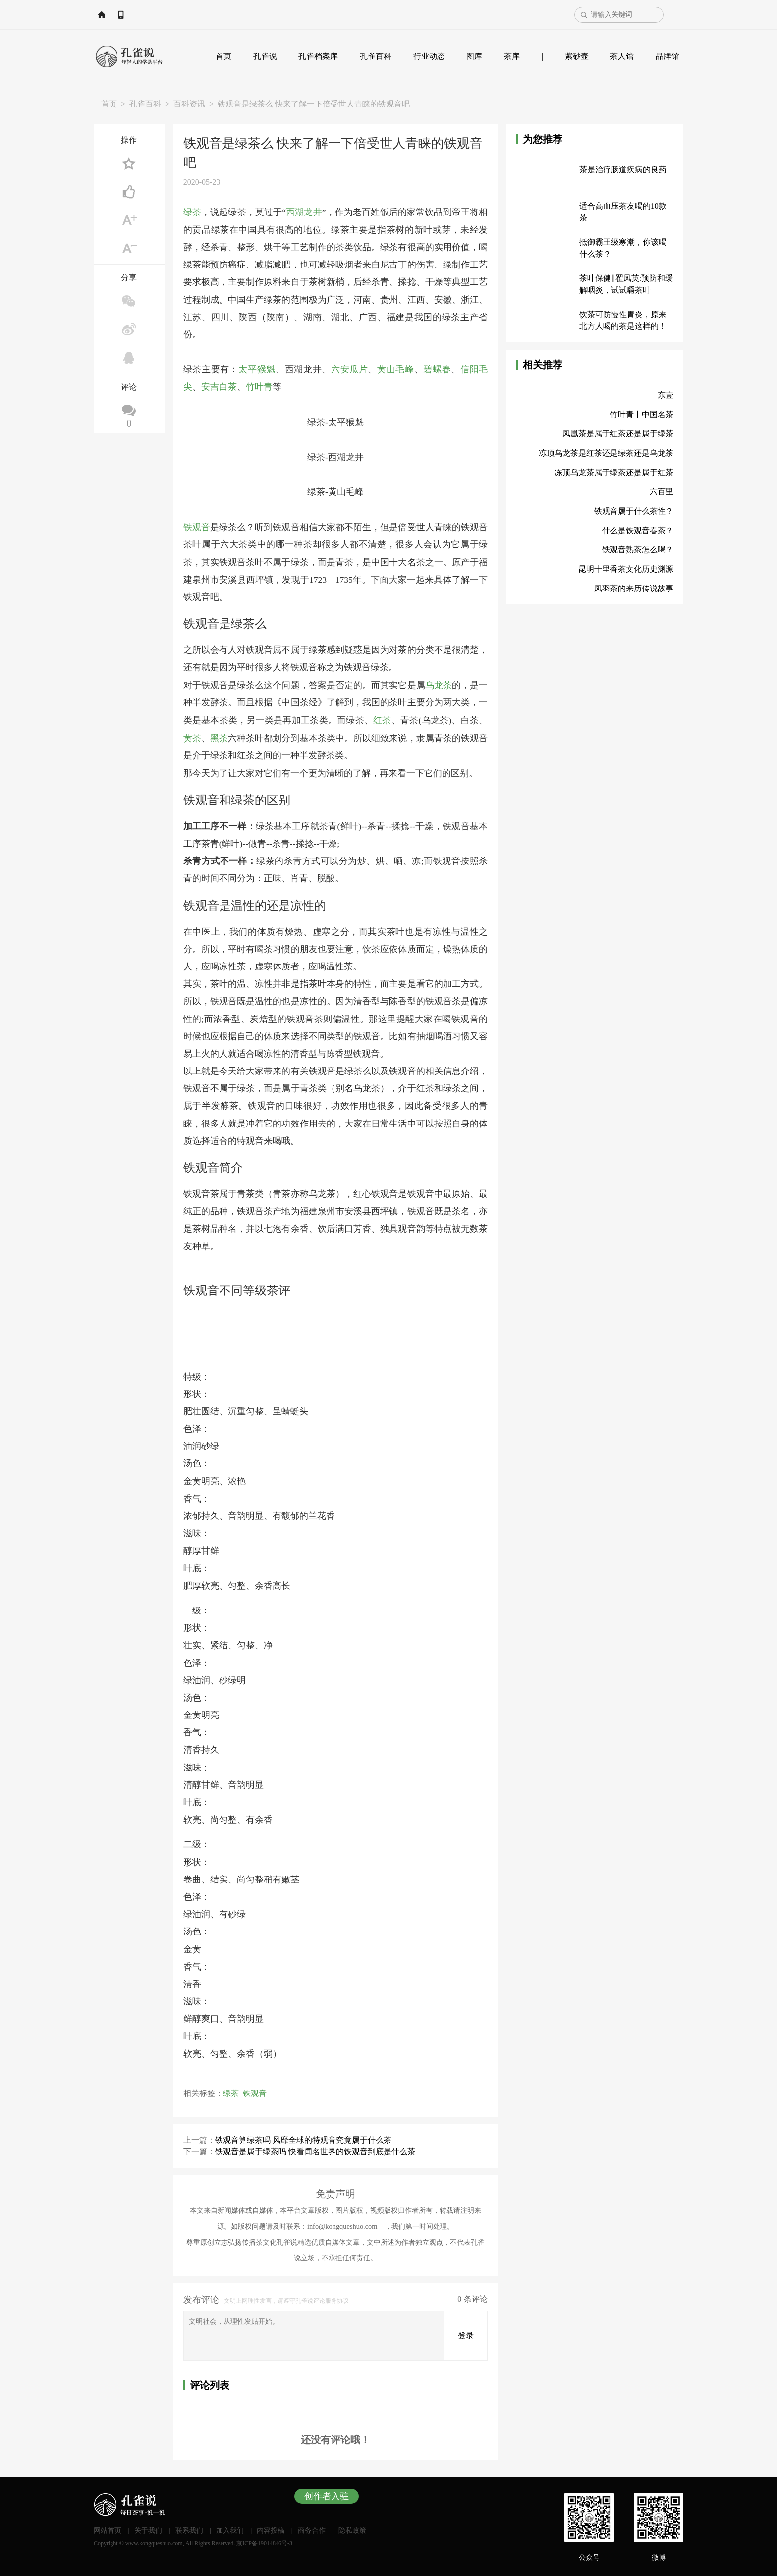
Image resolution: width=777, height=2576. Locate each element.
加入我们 (230, 2528)
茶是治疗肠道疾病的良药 (622, 169)
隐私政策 (352, 2528)
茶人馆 (622, 56)
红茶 (382, 718)
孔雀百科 (375, 56)
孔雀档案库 (318, 56)
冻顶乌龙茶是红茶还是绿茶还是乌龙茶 (606, 453)
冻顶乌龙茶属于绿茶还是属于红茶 (614, 472)
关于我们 (148, 2528)
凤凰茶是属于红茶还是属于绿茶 (617, 433)
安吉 (210, 386)
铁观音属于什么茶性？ (633, 511)
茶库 (512, 56)
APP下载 (169, 14)
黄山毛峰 (395, 369)
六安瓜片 (349, 369)
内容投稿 (270, 2528)
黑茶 (219, 736)
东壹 (665, 395)
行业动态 (429, 56)
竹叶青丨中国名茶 (641, 414)
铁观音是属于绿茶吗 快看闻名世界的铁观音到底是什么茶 (315, 2149)
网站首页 (123, 14)
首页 (223, 56)
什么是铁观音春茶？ (637, 530)
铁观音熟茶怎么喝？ (637, 549)
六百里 (661, 491)
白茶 (228, 386)
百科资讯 (189, 104)
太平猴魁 (257, 369)
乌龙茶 (438, 684)
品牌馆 (667, 56)
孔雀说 (265, 56)
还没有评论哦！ (335, 2437)
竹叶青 (259, 386)
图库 (474, 56)
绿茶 (192, 212)
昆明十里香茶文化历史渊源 (625, 569)
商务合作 (312, 2528)
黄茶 (192, 736)
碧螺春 (437, 369)
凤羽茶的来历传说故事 (633, 588)
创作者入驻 (326, 2494)
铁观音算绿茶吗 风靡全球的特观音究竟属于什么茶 (303, 2137)
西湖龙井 (304, 212)
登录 (466, 2333)
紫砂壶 (577, 56)
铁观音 (196, 526)
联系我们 (189, 2528)
